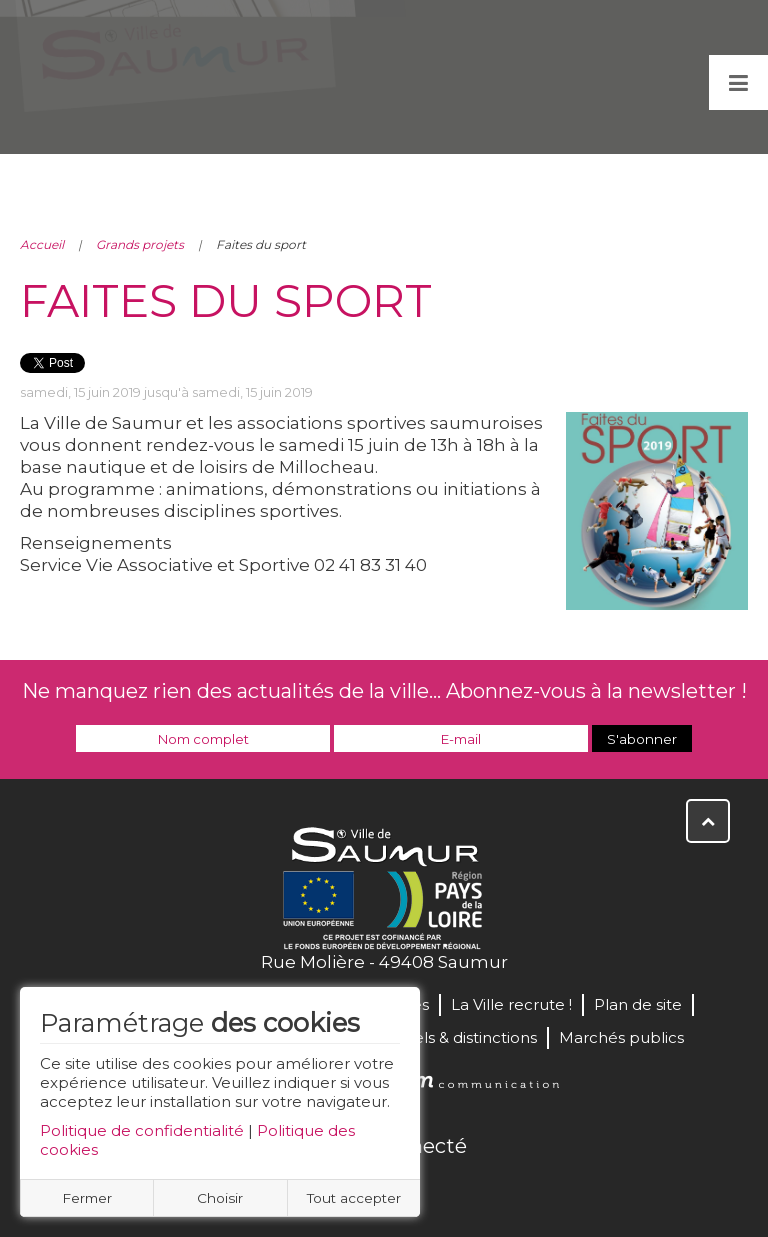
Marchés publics (621, 1037)
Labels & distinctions (461, 1037)
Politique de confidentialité (142, 1130)
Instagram (450, 1189)
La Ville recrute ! (511, 1004)
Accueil (42, 244)
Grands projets (140, 244)
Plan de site (638, 1004)
